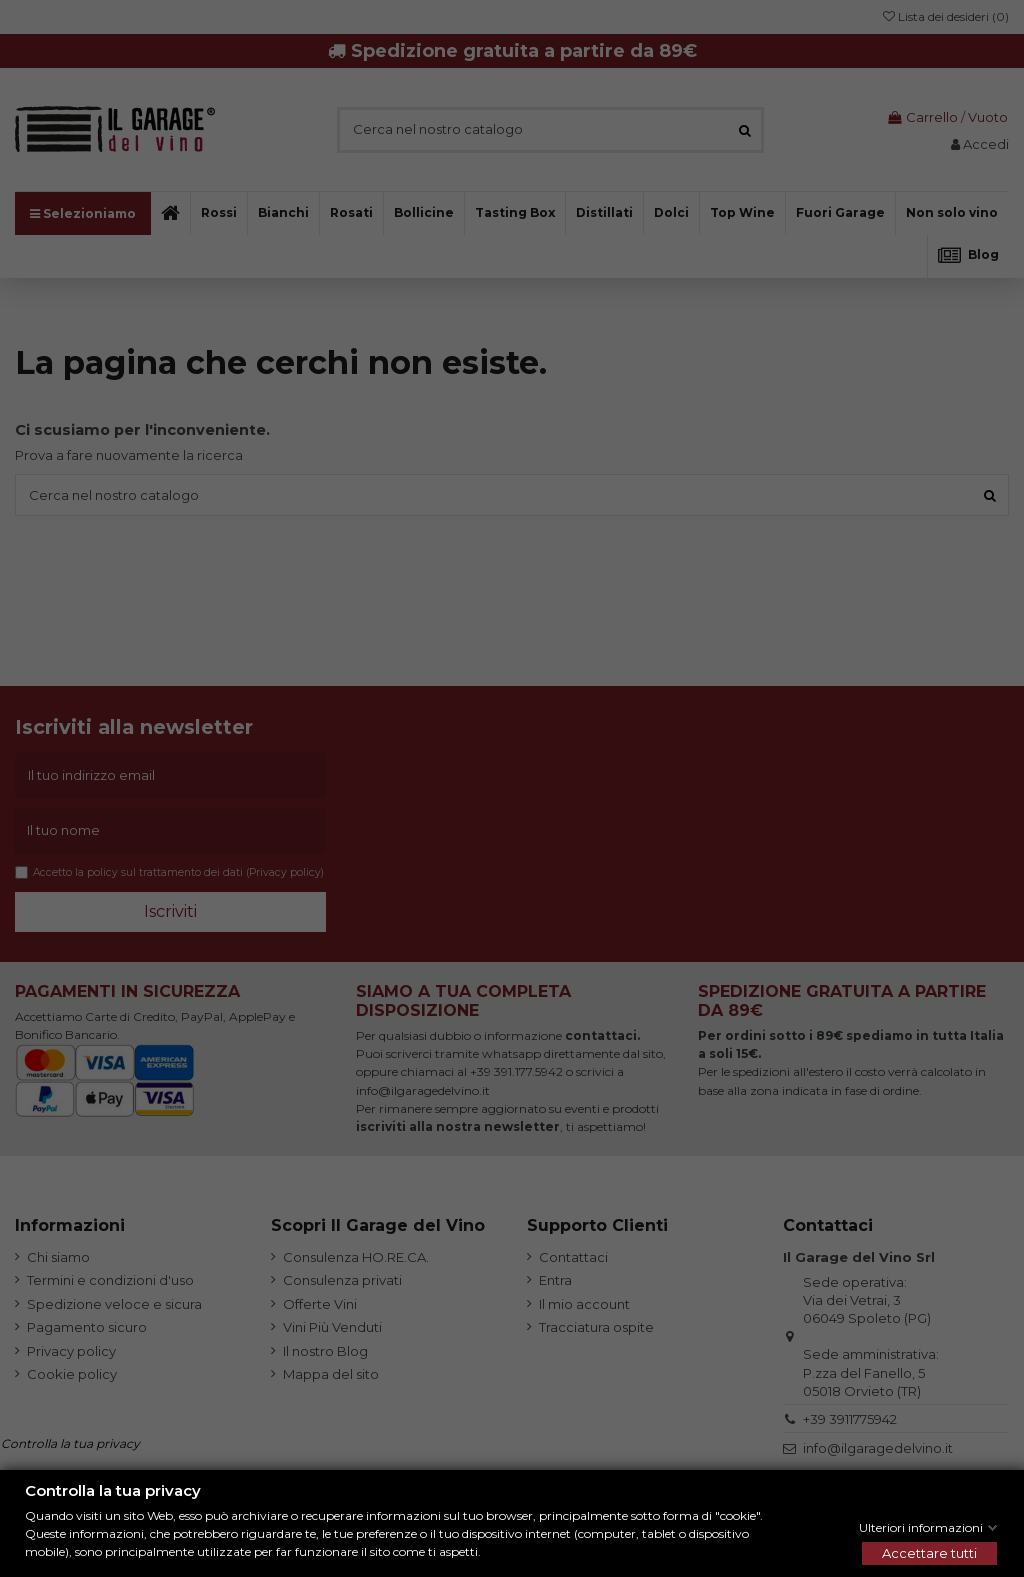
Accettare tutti (929, 1553)
